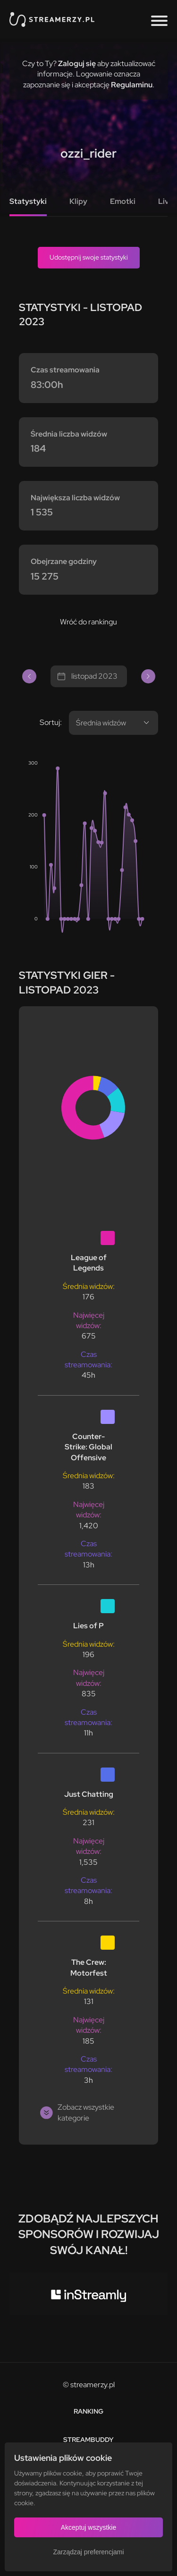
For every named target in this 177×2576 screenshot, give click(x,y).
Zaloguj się (77, 63)
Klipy (78, 201)
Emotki (122, 201)
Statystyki (28, 201)
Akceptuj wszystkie (88, 2527)
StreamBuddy (88, 2439)
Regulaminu (131, 85)
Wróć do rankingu (88, 622)
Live (165, 201)
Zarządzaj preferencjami (88, 2552)
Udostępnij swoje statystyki (89, 257)
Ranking (88, 2411)
